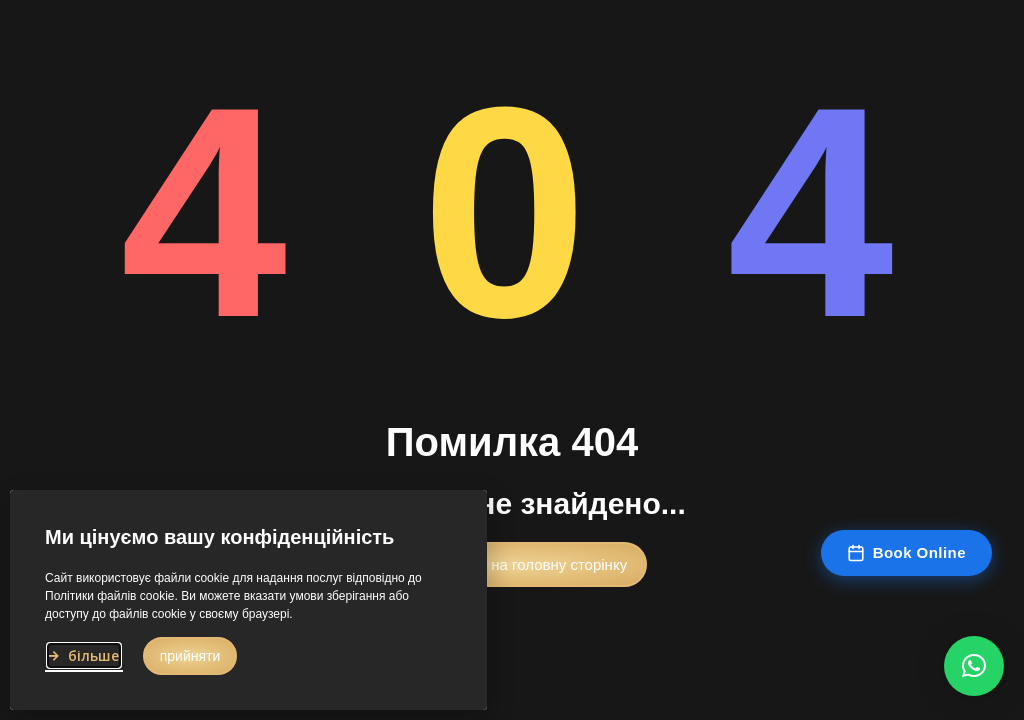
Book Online (906, 553)
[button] (512, 566)
